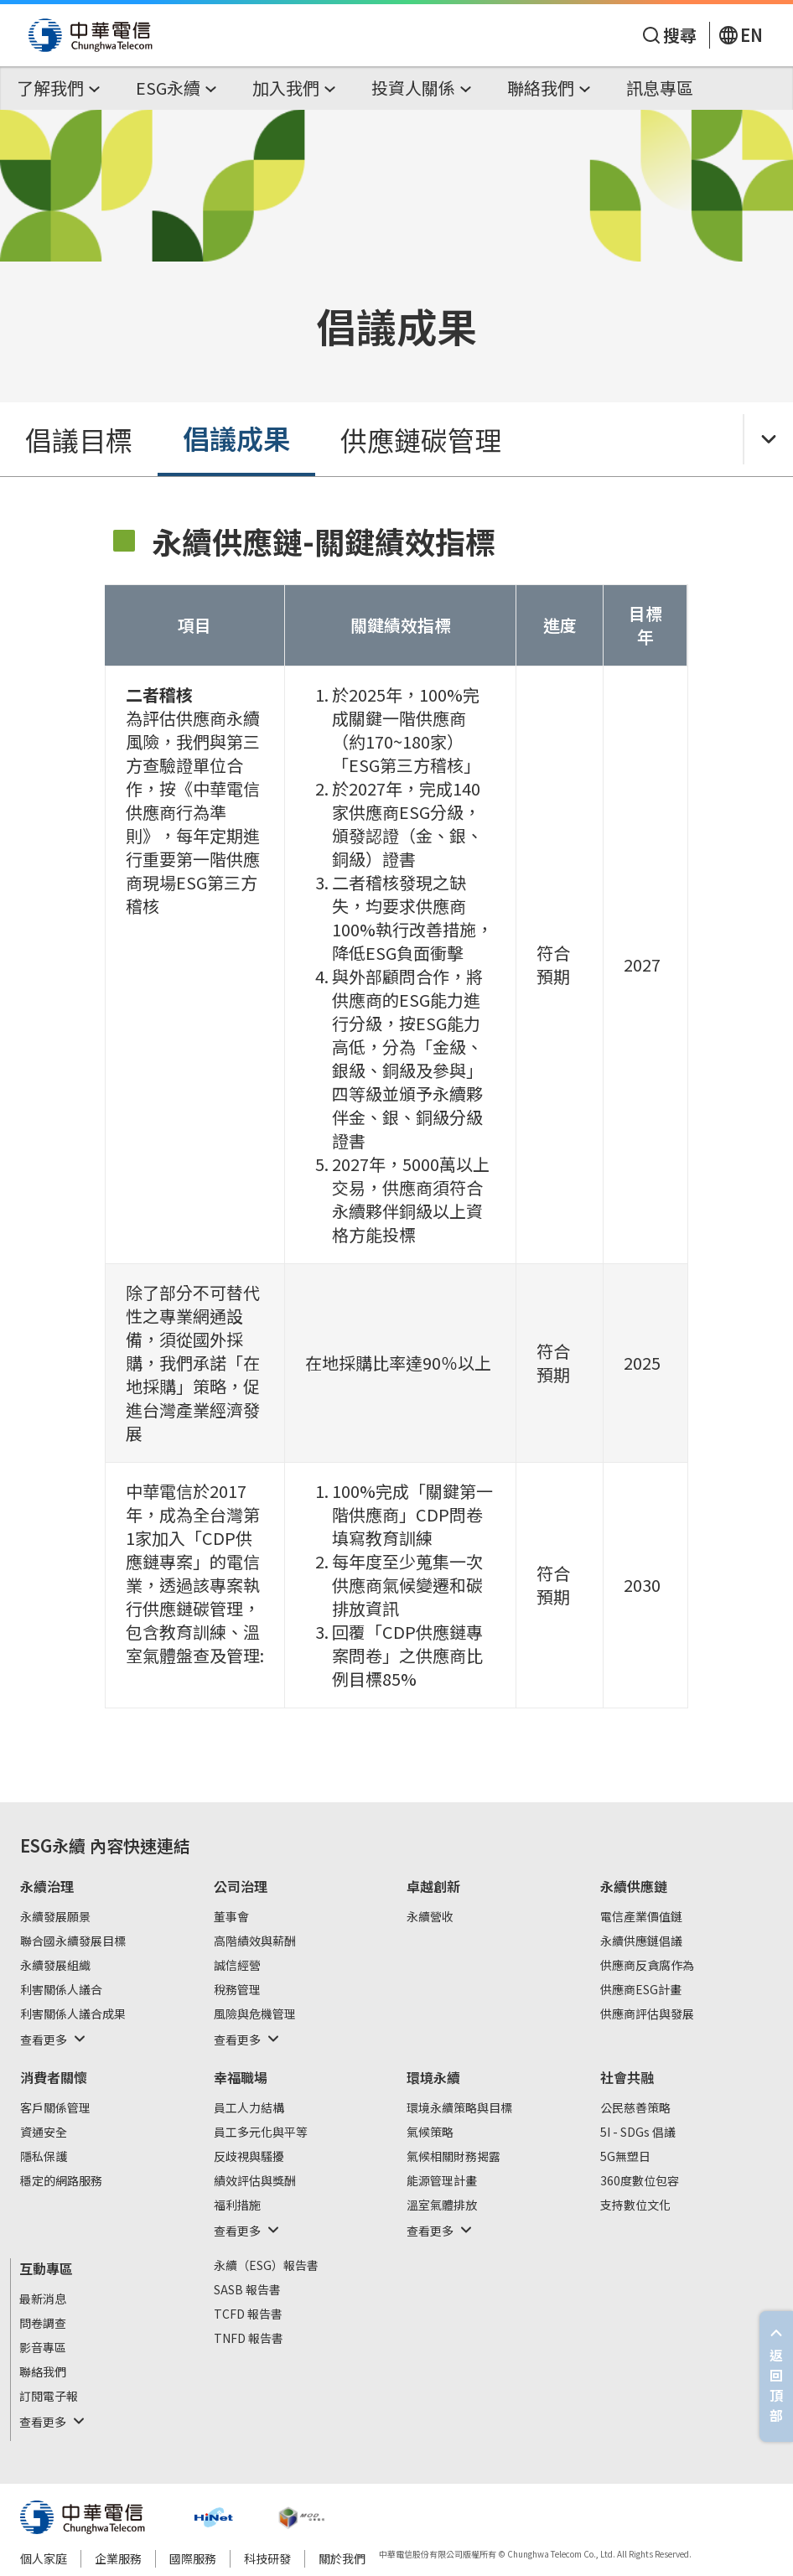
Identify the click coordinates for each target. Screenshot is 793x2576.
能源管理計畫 (442, 2181)
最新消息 (42, 2299)
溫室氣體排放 (442, 2205)
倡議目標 (78, 439)
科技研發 (267, 2558)
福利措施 (237, 2205)
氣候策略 (430, 2132)
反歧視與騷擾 (249, 2156)
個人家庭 (43, 2558)
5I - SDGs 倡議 (638, 2132)
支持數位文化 (635, 2205)
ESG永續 (53, 1845)
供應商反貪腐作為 (647, 1965)
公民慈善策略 (635, 2108)
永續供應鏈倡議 (641, 1941)
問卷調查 (42, 2323)
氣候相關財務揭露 (453, 2156)
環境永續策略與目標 (459, 2108)
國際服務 (192, 2558)
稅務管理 (237, 1990)
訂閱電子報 (48, 2396)
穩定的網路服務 (61, 2181)
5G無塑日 (625, 2156)
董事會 (231, 1917)
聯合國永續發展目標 (73, 1941)
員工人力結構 (249, 2108)
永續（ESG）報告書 (266, 2265)
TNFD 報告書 (248, 2338)
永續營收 (430, 1917)
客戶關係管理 (55, 2108)
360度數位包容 (639, 2181)
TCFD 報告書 (248, 2314)
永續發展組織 (55, 1965)
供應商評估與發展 (647, 2014)
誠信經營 (237, 1965)
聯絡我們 (42, 2372)
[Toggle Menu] (768, 439)
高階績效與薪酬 (255, 1941)
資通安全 (43, 2132)
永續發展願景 (55, 1917)
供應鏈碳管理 (420, 439)
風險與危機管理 (255, 2014)
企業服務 (118, 2558)
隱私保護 (43, 2156)
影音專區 (42, 2348)
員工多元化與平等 (261, 2132)
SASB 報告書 (247, 2290)
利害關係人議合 (61, 1990)
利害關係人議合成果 (73, 2014)
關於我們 (342, 2558)
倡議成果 (236, 437)
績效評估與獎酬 (255, 2181)
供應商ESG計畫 (641, 1990)
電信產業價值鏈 (641, 1917)
